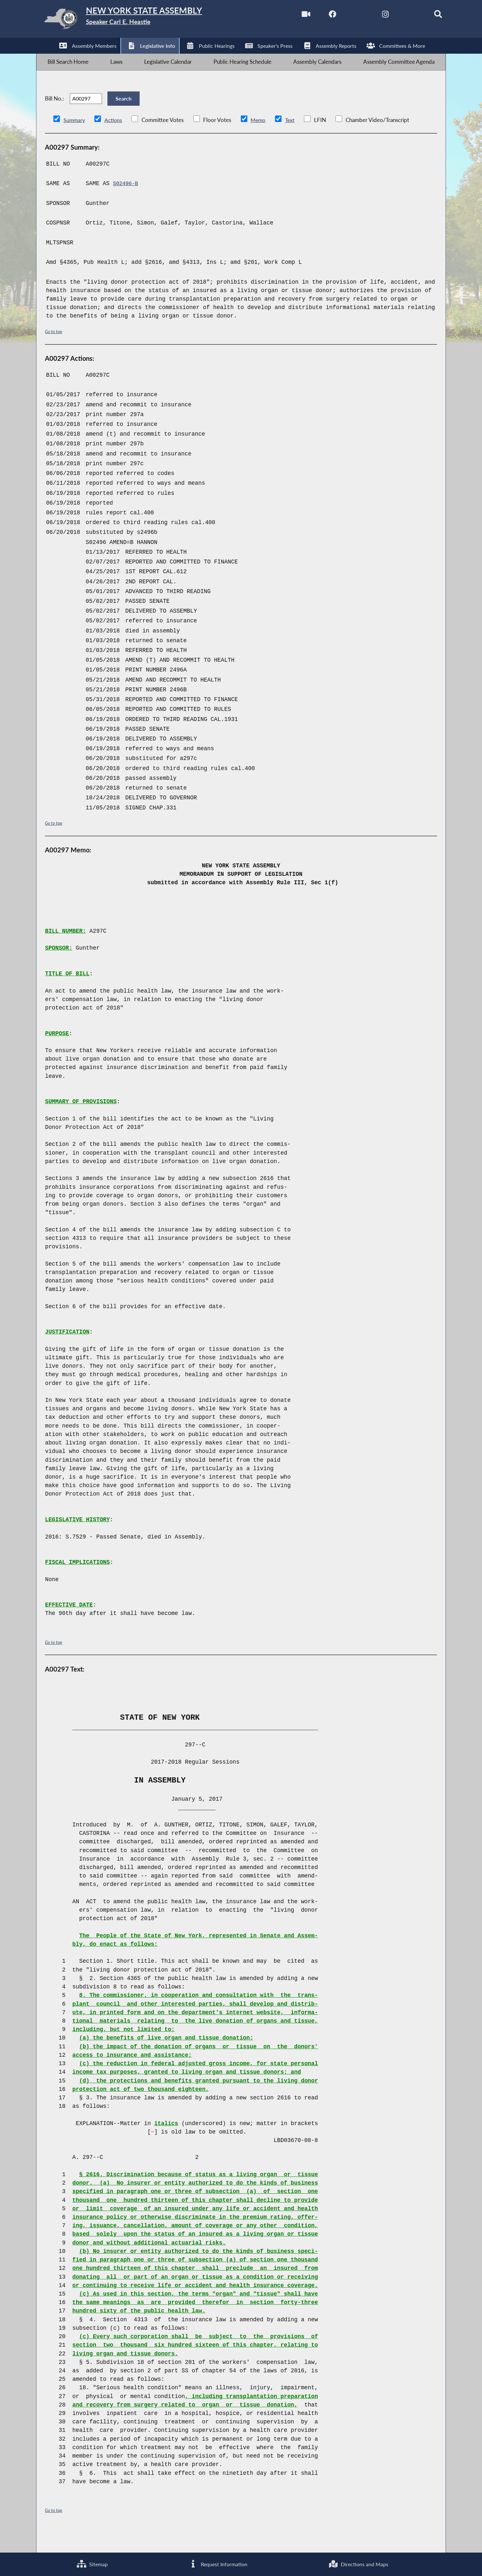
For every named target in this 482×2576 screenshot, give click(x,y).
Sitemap (92, 2563)
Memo (260, 139)
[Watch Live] (288, 15)
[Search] (425, 15)
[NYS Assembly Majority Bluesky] (398, 15)
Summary (74, 139)
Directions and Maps (358, 2563)
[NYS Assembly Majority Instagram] (371, 15)
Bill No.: (54, 112)
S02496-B (126, 203)
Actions (114, 139)
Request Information (217, 2563)
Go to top (54, 350)
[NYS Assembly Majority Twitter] (343, 15)
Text (292, 139)
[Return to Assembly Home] (139, 20)
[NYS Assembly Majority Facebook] (316, 15)
